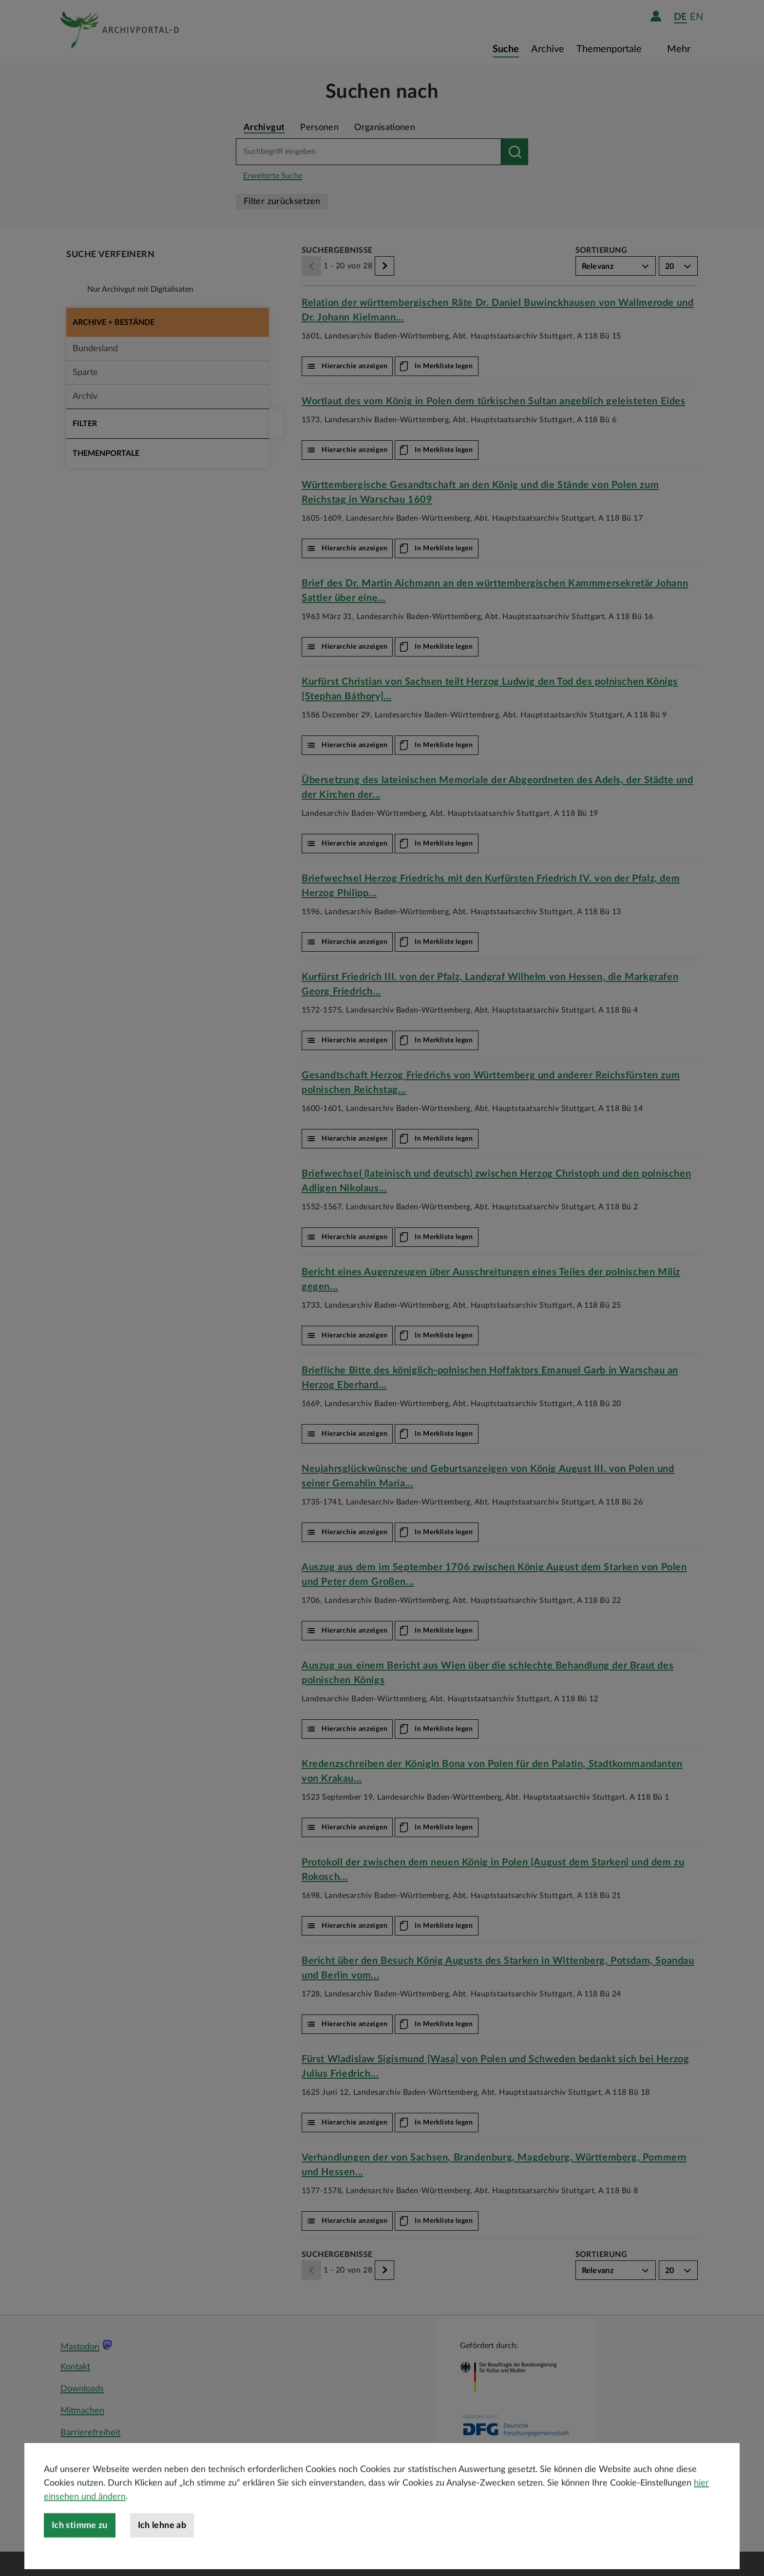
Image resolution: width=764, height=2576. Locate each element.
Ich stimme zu (80, 2544)
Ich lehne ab (162, 2544)
